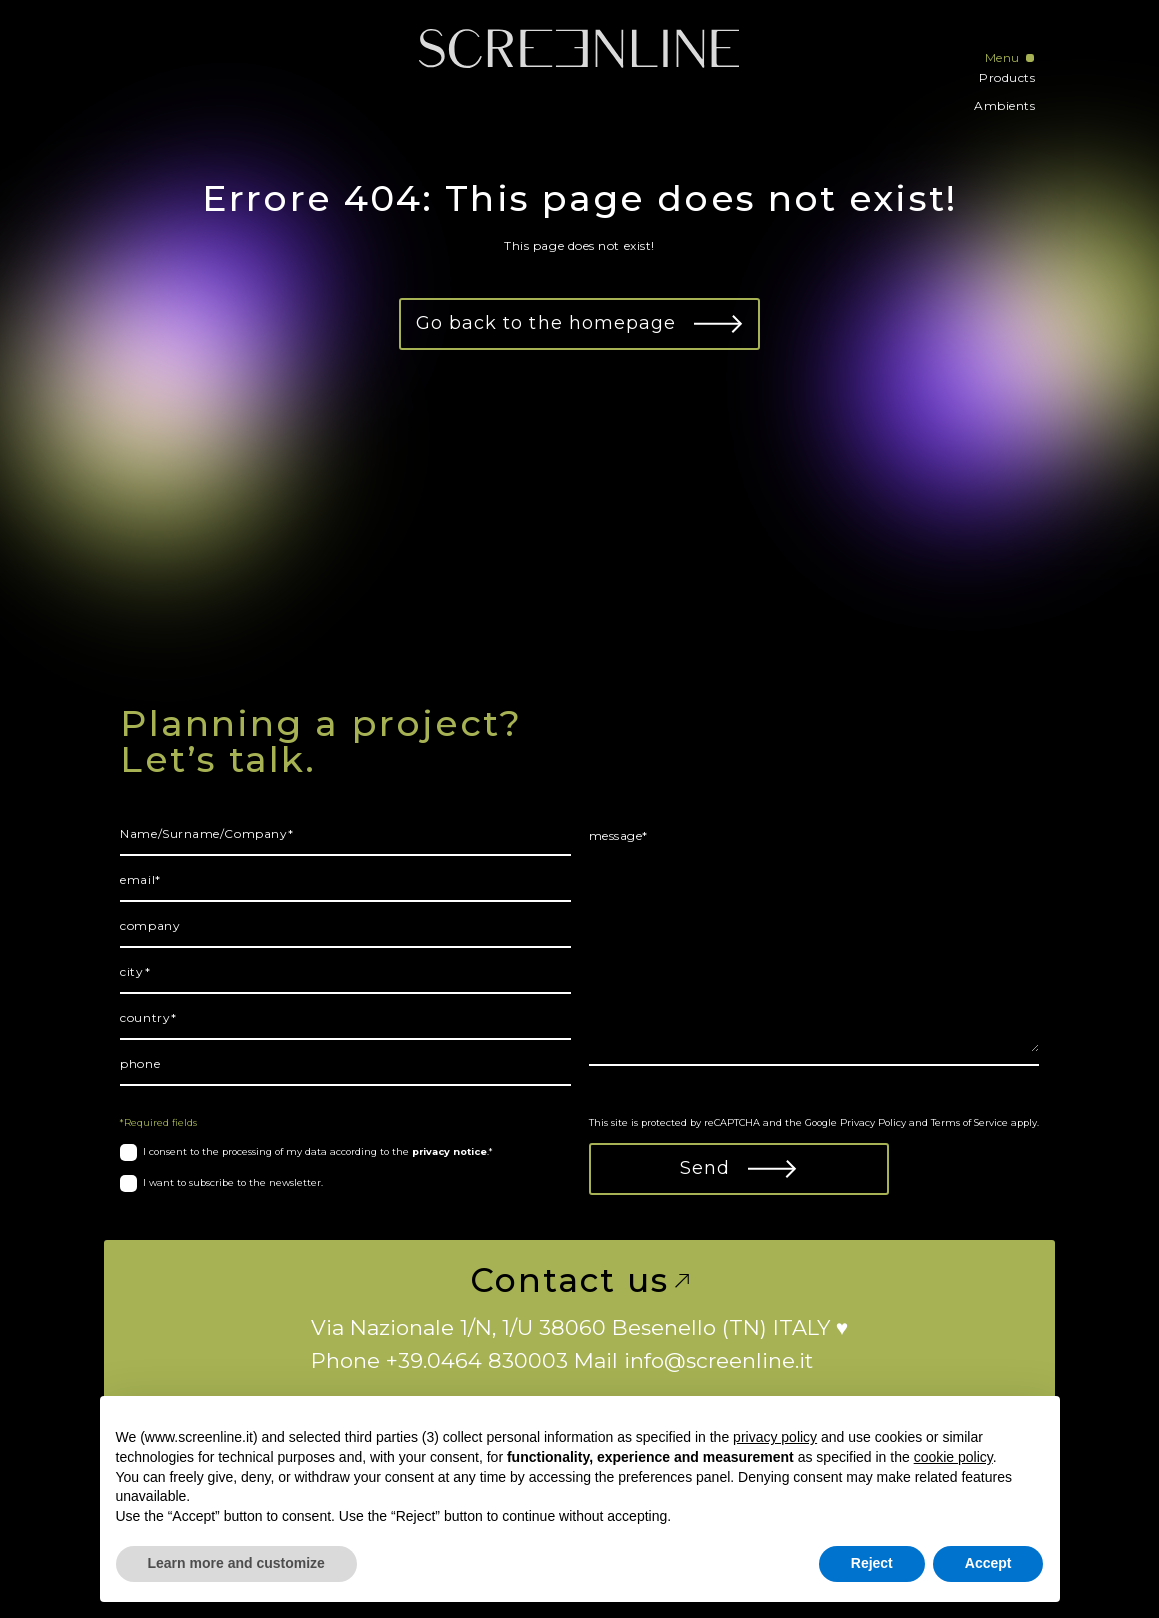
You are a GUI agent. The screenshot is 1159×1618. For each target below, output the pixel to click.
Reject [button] (872, 1563)
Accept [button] (988, 1563)
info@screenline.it (718, 1360)
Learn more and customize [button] (236, 1563)
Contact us (579, 1280)
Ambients (1004, 105)
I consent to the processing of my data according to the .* (318, 1151)
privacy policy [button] (775, 1437)
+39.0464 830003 (477, 1360)
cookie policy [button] (953, 1457)
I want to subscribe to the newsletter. (233, 1182)
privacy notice (449, 1151)
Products (1007, 77)
